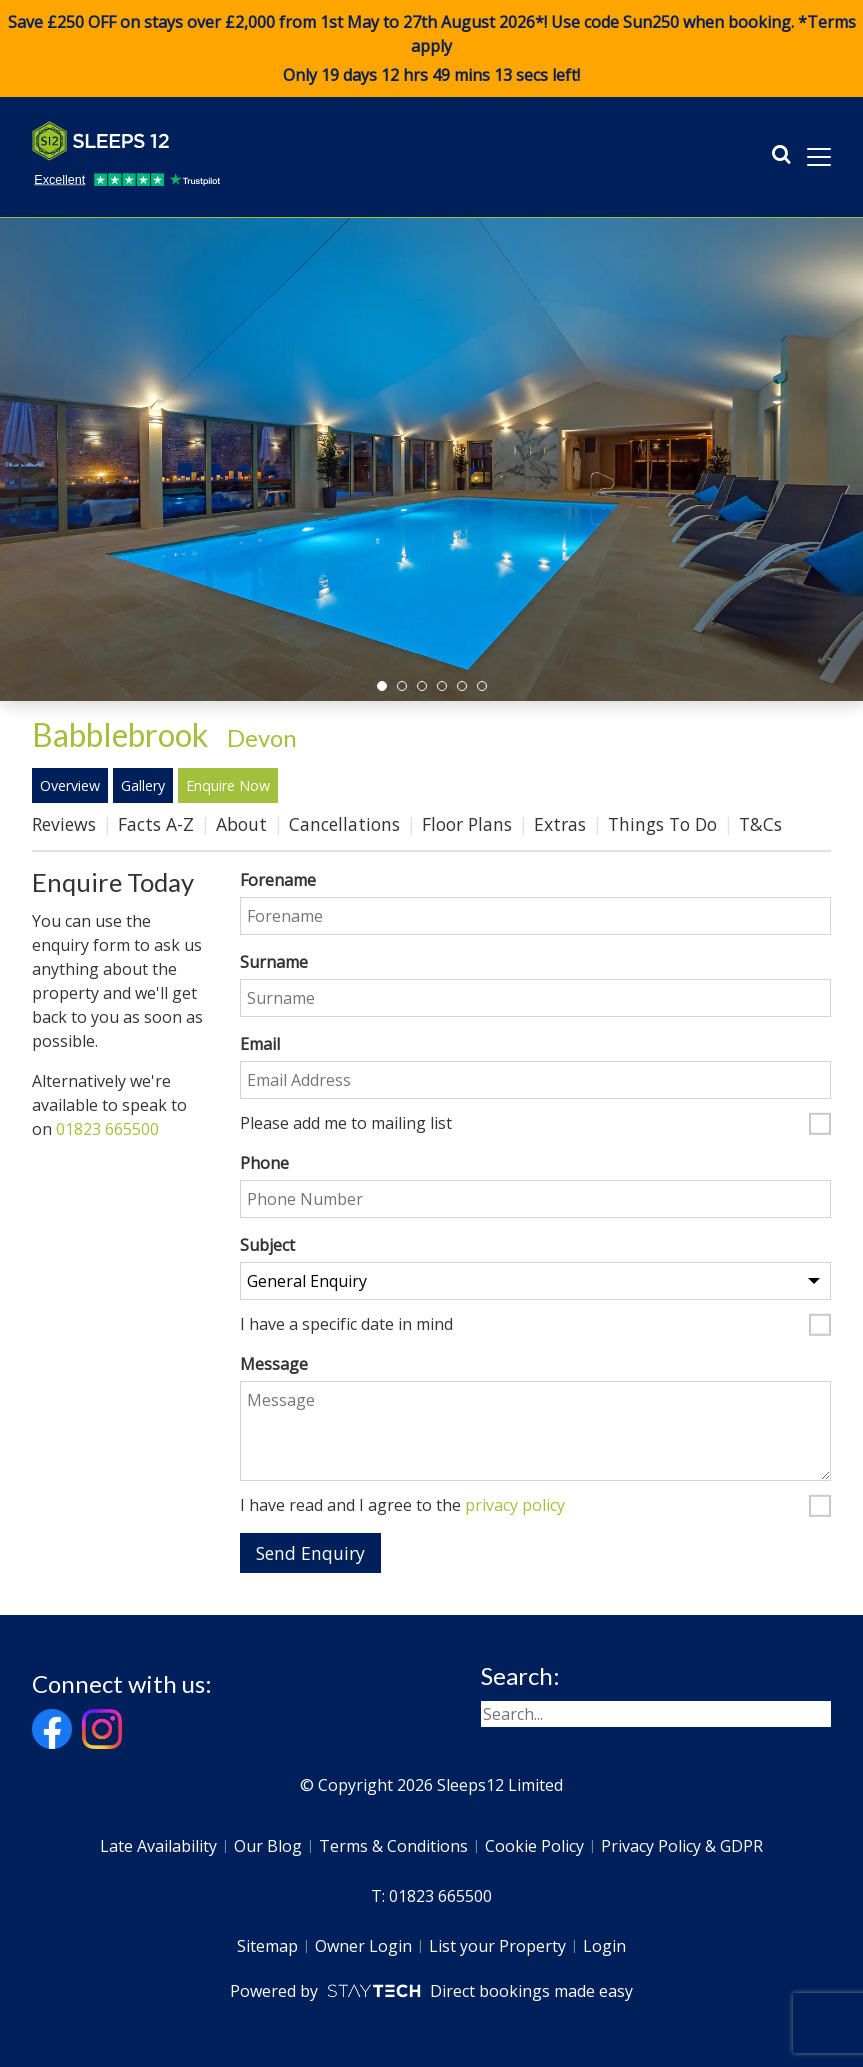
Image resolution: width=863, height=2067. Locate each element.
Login (604, 1946)
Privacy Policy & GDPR (682, 1846)
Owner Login (363, 1946)
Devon (262, 737)
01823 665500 (107, 1129)
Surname (274, 962)
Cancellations (344, 824)
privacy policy (515, 1505)
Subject (267, 1245)
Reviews (64, 824)
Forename (278, 880)
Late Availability (158, 1846)
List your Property (497, 1946)
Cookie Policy (534, 1846)
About (241, 824)
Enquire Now (228, 785)
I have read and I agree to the (402, 1506)
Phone (264, 1163)
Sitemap (267, 1946)
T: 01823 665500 (431, 1896)
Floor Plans (467, 824)
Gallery (143, 785)
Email (260, 1044)
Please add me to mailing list (346, 1124)
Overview (70, 785)
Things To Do (662, 824)
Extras (560, 824)
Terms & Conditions (393, 1846)
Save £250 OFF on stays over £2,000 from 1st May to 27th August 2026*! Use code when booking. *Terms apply (431, 49)
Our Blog (268, 1846)
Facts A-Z (156, 824)
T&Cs (760, 824)
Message (274, 1364)
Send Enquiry (310, 1553)
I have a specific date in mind (346, 1325)
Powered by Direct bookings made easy (431, 1991)
